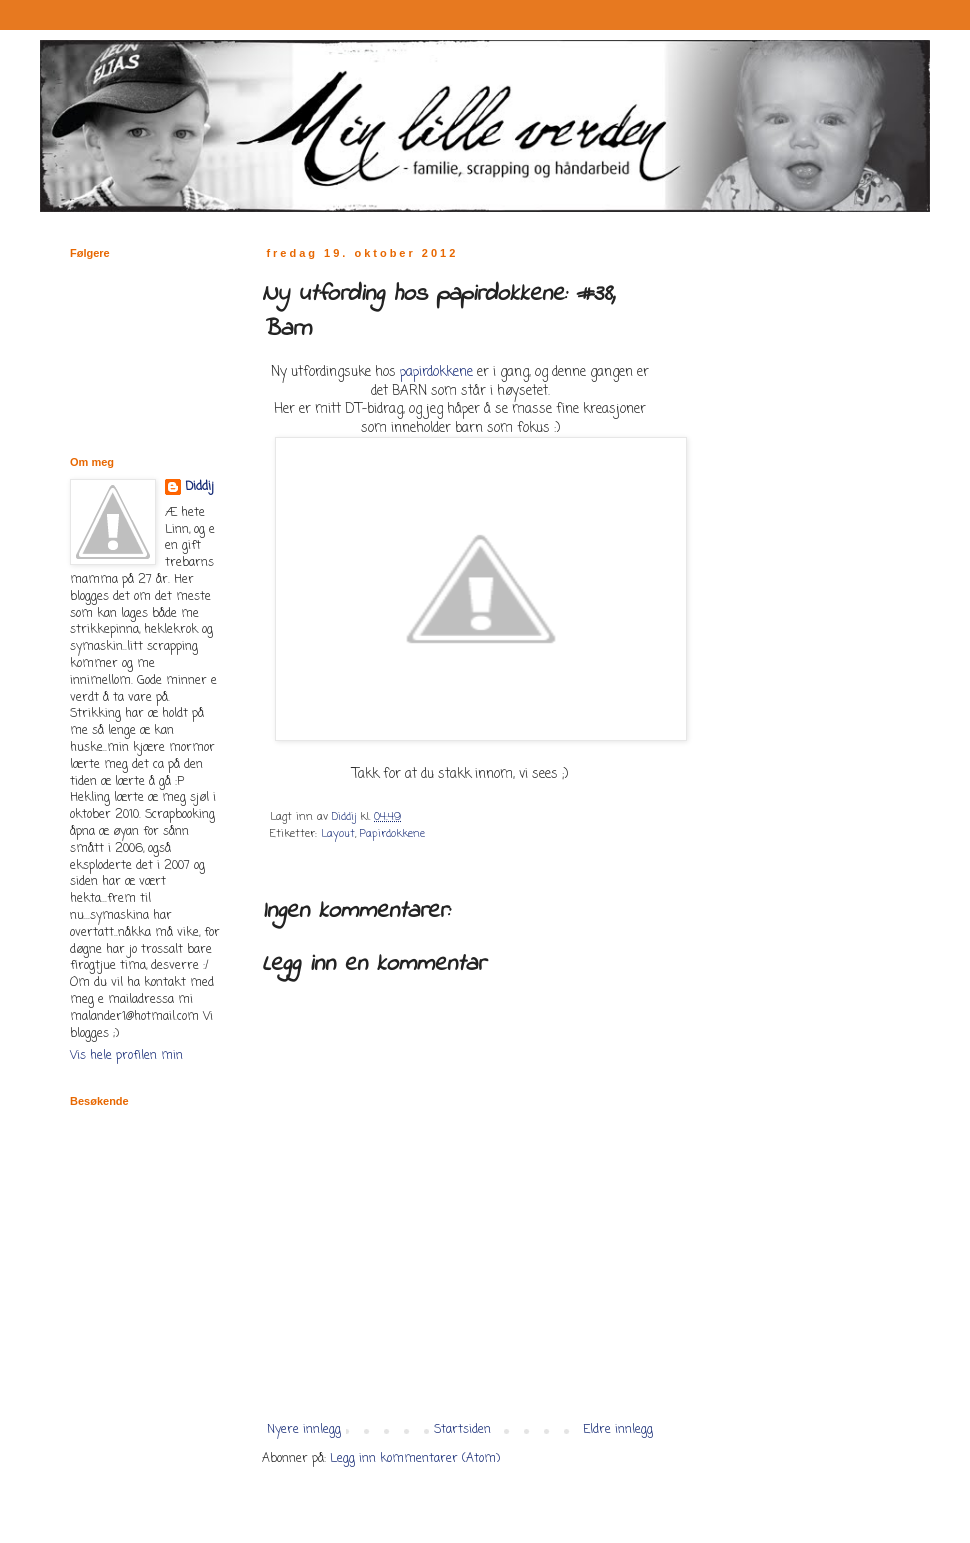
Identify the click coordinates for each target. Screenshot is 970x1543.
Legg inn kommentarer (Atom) (415, 1459)
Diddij (199, 487)
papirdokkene (436, 372)
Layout (338, 834)
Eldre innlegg (618, 1430)
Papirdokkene (392, 834)
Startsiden (462, 1430)
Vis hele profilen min (126, 1056)
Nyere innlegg (304, 1430)
